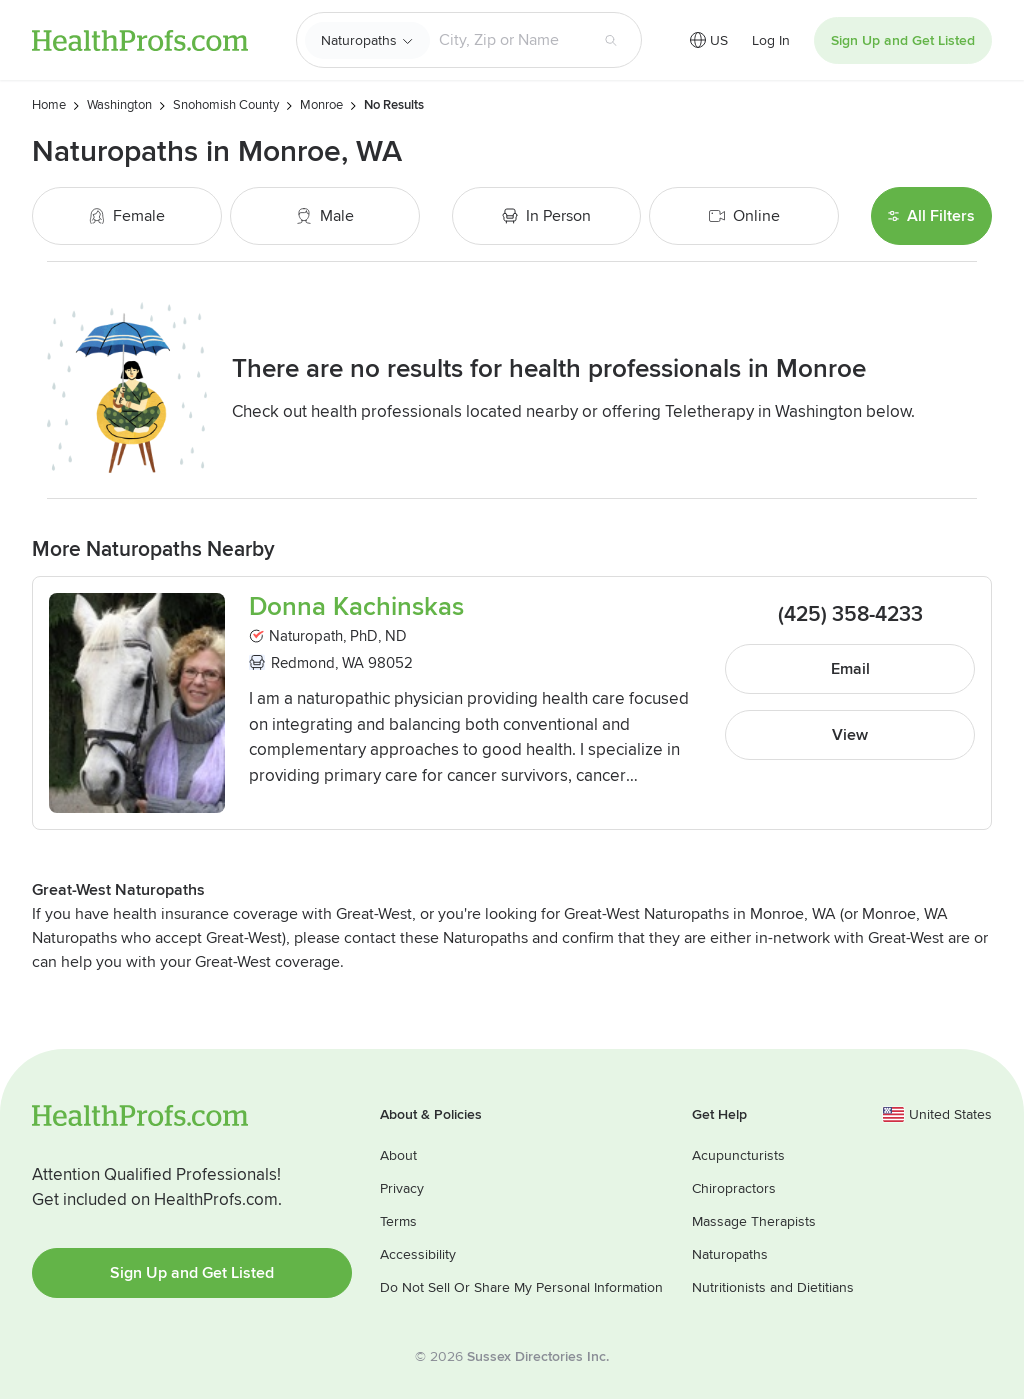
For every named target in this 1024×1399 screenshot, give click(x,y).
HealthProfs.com (140, 40)
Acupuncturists (738, 1155)
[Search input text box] (509, 40)
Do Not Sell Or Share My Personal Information (521, 1287)
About (398, 1155)
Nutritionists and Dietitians (773, 1287)
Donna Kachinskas (356, 607)
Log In (771, 40)
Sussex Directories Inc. (538, 1356)
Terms (398, 1221)
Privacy (402, 1188)
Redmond (303, 663)
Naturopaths (359, 40)
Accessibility (418, 1254)
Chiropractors (734, 1188)
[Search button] (611, 40)
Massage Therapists (754, 1221)
